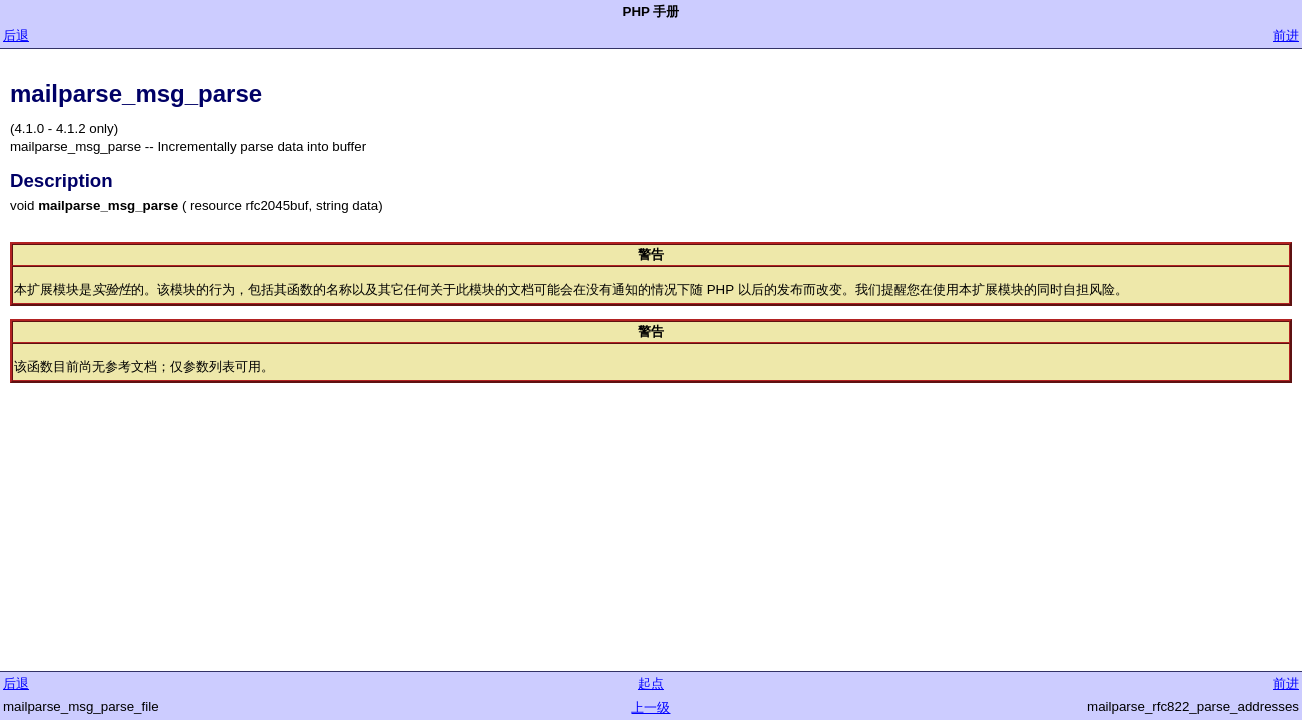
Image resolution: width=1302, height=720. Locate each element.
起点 (651, 683)
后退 (16, 35)
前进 (1286, 35)
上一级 (650, 707)
